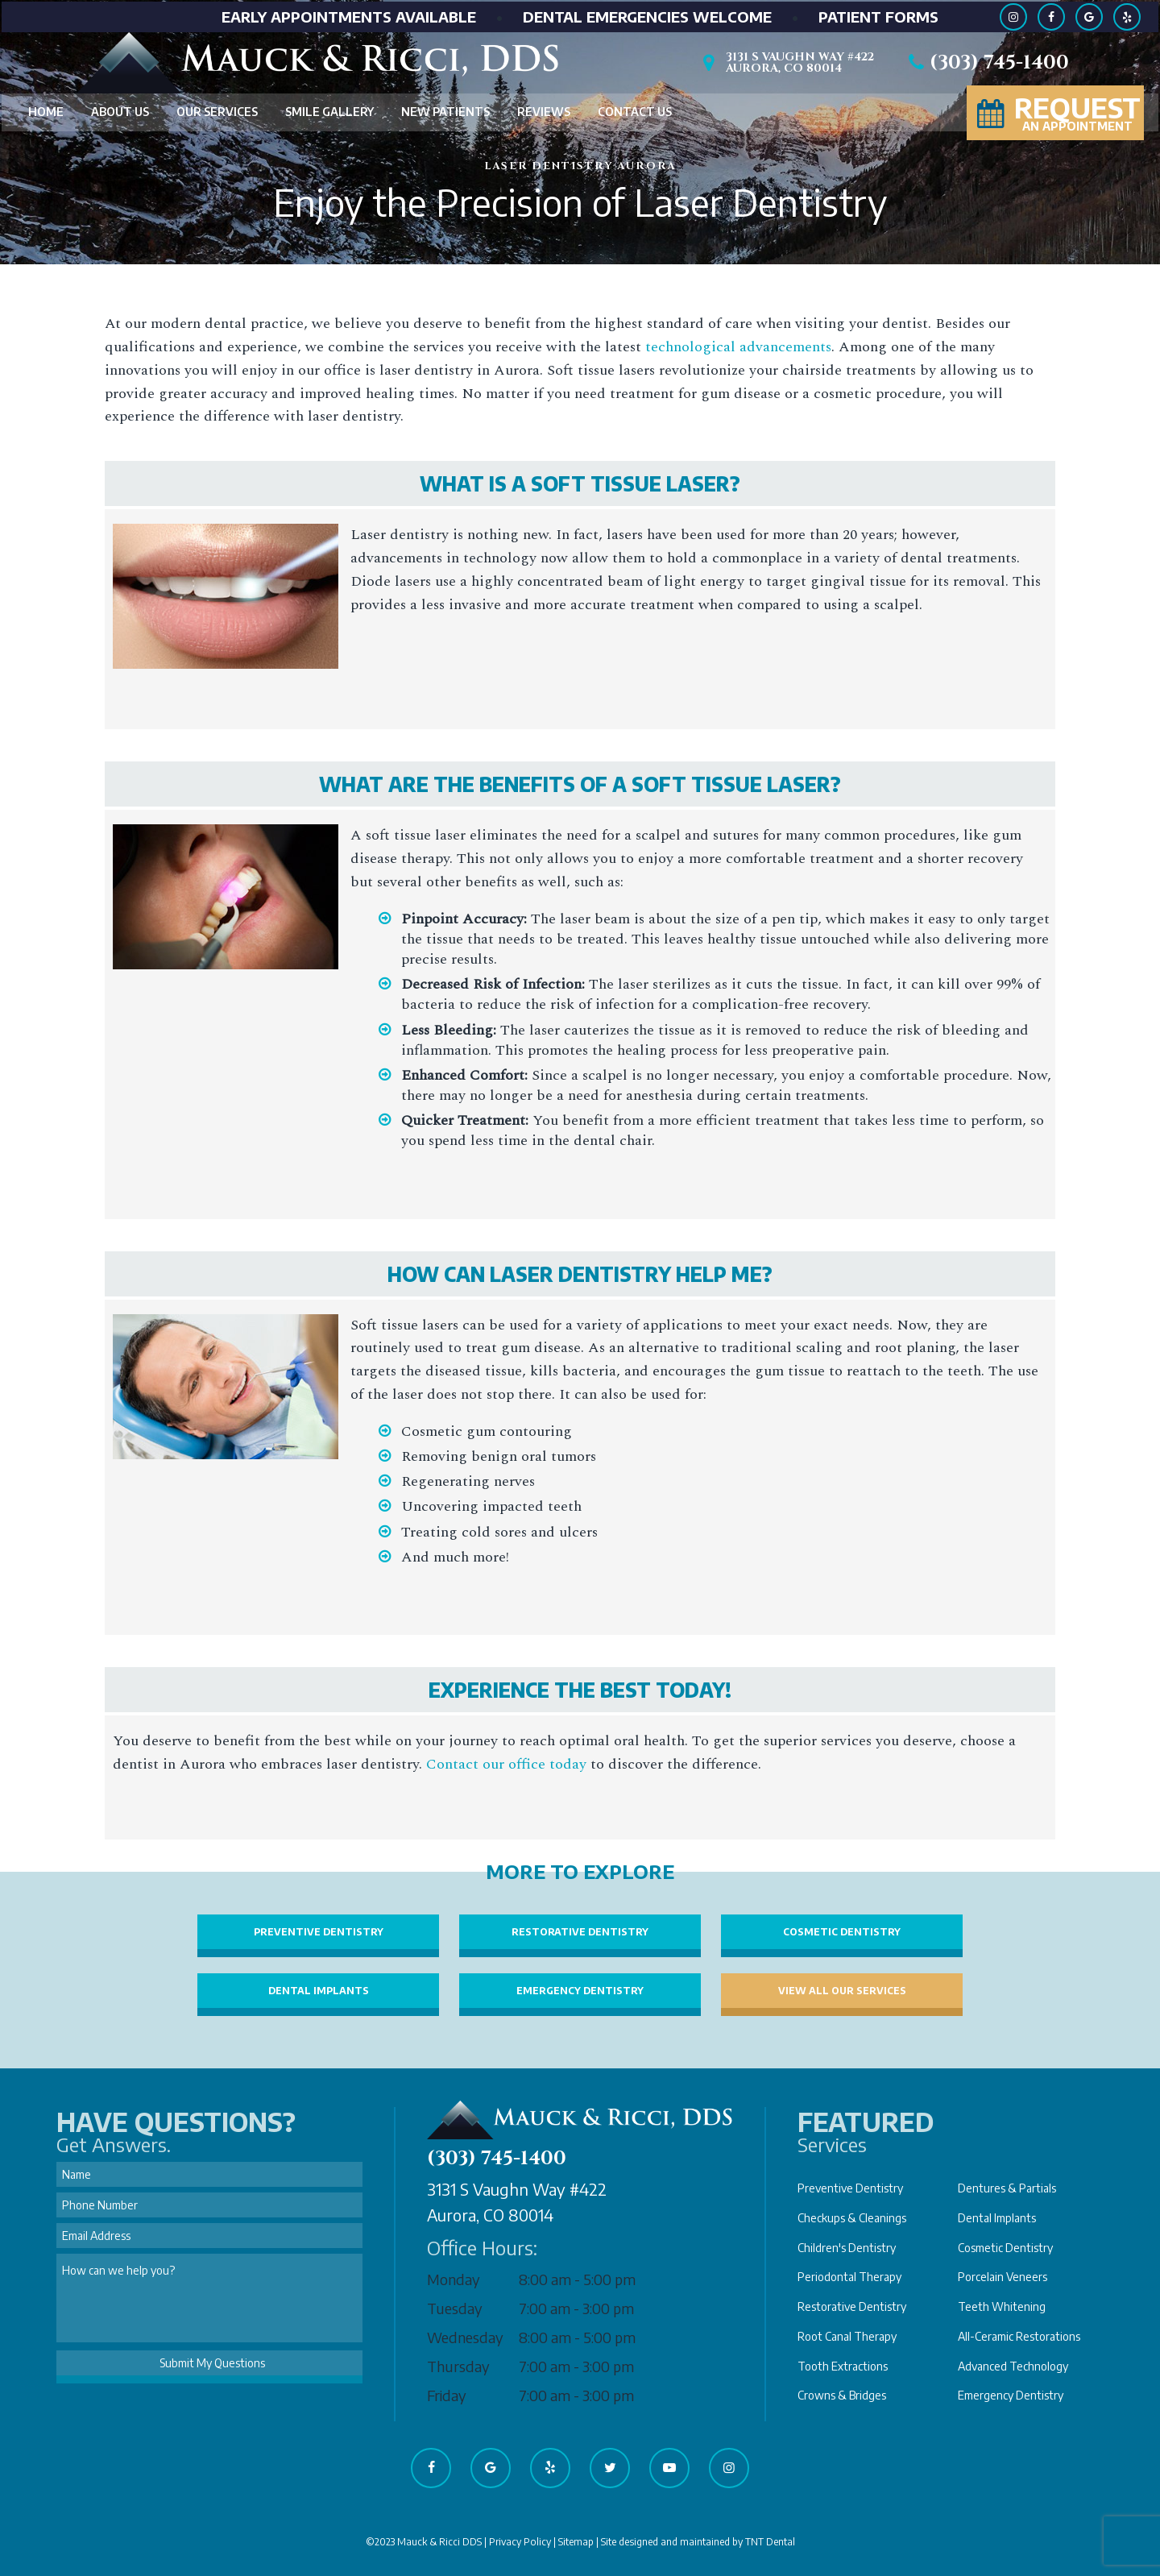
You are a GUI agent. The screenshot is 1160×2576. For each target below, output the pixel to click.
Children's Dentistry (847, 2248)
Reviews (543, 111)
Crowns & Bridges (842, 2395)
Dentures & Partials (1007, 2188)
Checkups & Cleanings (852, 2218)
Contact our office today (506, 1764)
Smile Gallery (329, 111)
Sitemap (576, 2542)
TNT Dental (770, 2542)
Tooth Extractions (843, 2366)
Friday (446, 2395)
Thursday (458, 2366)
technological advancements (738, 347)
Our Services (217, 111)
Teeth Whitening (1002, 2306)
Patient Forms (878, 15)
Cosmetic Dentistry (842, 1932)
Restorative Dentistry (580, 1932)
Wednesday (465, 2337)
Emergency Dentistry (580, 1991)
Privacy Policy (520, 2542)
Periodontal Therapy (849, 2277)
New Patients (445, 111)
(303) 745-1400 (985, 61)
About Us (120, 111)
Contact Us (635, 111)
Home (46, 111)
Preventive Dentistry (318, 1932)
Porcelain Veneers (1002, 2277)
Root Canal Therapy (847, 2336)
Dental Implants (318, 1991)
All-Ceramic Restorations (1019, 2336)
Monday (453, 2279)
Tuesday (455, 2308)
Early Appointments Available (349, 15)
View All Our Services (842, 1991)
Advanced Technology (1013, 2366)
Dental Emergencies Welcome (647, 15)
